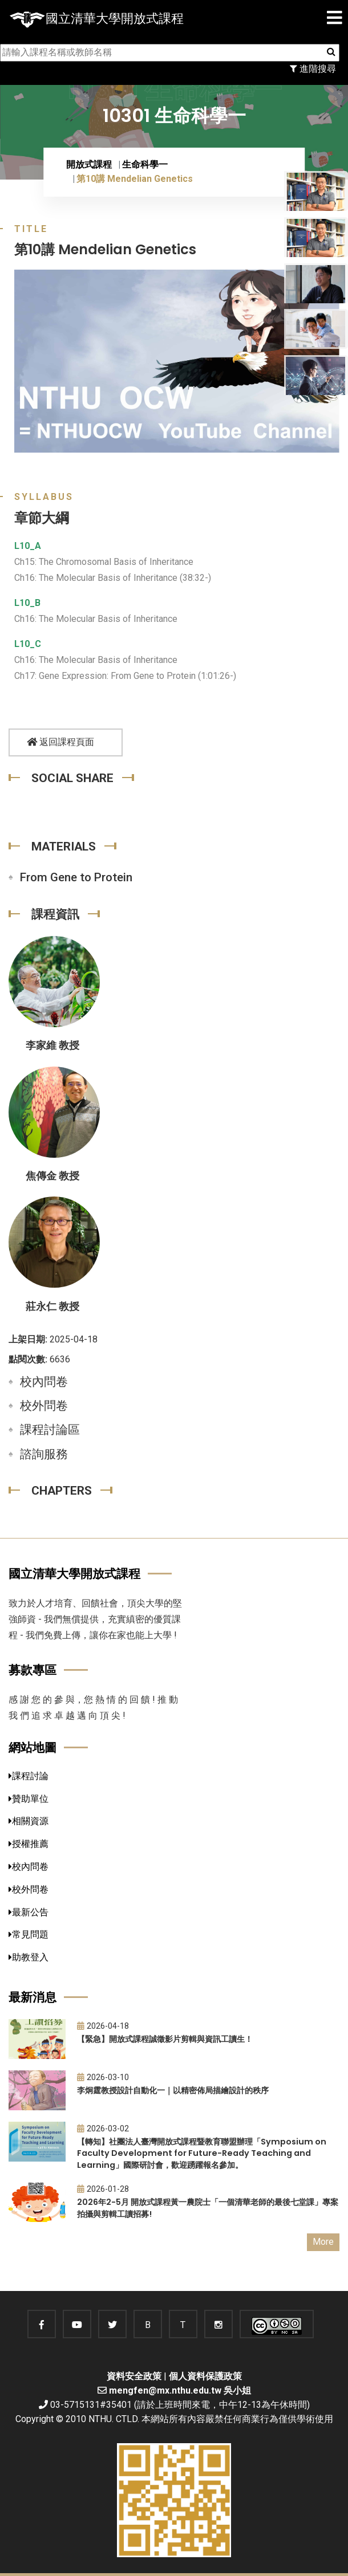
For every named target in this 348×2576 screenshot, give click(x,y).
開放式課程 (89, 164)
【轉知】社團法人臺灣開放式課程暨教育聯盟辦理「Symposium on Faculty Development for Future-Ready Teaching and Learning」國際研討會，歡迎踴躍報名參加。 (201, 2153)
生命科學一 (145, 164)
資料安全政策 (134, 2376)
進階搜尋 (313, 68)
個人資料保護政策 (205, 2376)
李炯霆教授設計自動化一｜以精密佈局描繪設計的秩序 (173, 2090)
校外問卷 (44, 1406)
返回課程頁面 (60, 741)
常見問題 (28, 1934)
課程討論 (28, 1776)
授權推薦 (28, 1843)
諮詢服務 (44, 1454)
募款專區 (32, 1670)
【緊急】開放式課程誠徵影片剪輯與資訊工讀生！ (165, 2039)
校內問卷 (44, 1382)
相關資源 (28, 1821)
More (323, 2241)
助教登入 (28, 1957)
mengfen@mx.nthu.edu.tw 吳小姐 (180, 2390)
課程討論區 (50, 1429)
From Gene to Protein (76, 877)
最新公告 (28, 1912)
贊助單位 (28, 1798)
